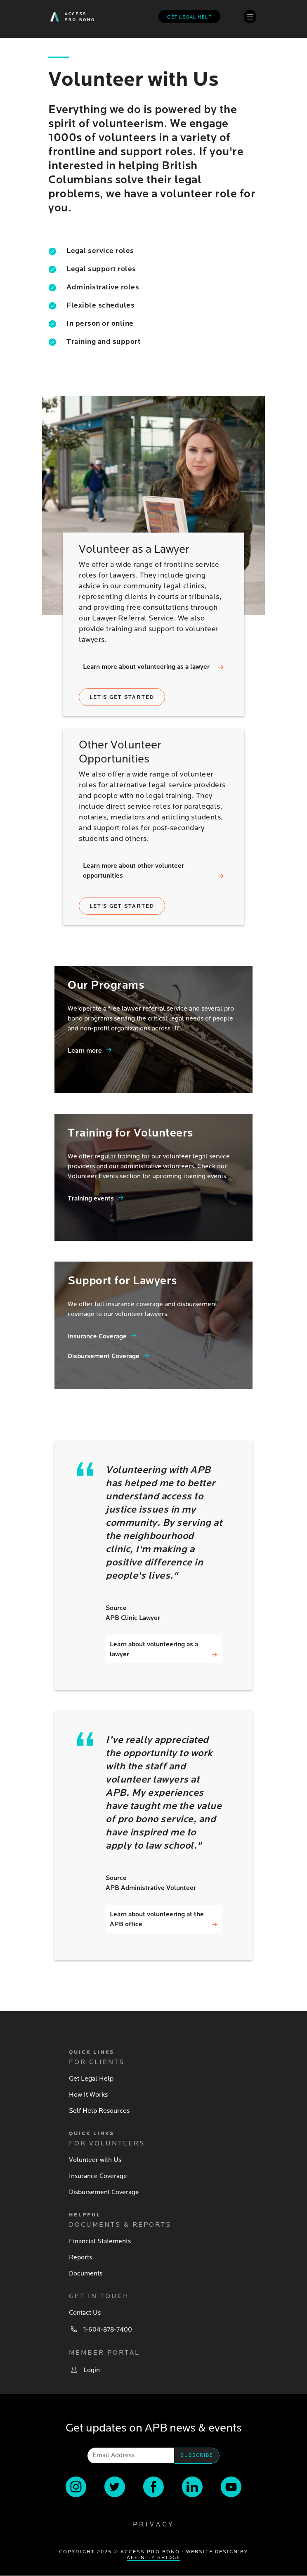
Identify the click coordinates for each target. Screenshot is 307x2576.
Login (91, 2370)
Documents (85, 2273)
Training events (91, 1198)
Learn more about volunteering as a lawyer (146, 666)
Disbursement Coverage (103, 1356)
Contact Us (85, 2312)
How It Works (88, 2094)
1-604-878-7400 (107, 2329)
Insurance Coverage (97, 1336)
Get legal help (189, 17)
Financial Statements (100, 2241)
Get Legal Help (91, 2078)
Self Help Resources (99, 2110)
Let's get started (122, 697)
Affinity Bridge (153, 2557)
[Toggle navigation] (250, 16)
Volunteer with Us (95, 2160)
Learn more (85, 1050)
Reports (80, 2257)
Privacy (153, 2524)
